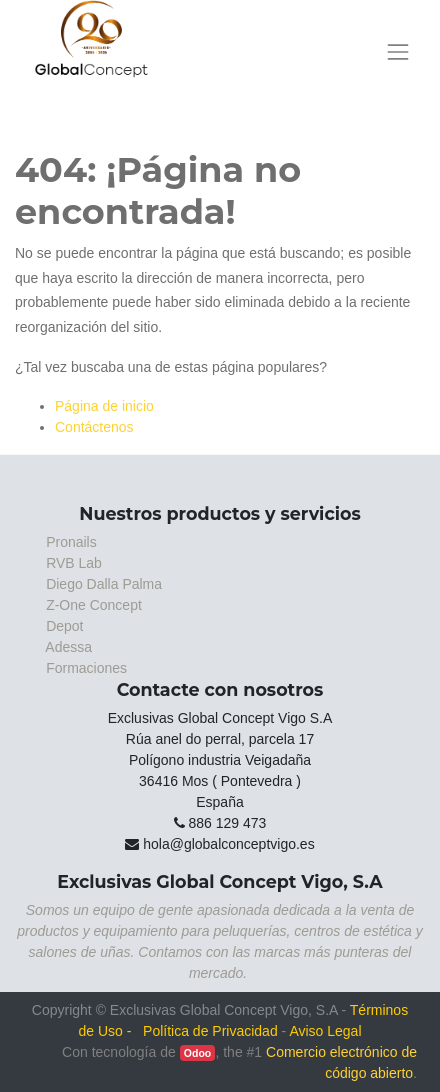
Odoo (197, 1053)
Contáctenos (94, 427)
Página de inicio (104, 406)
